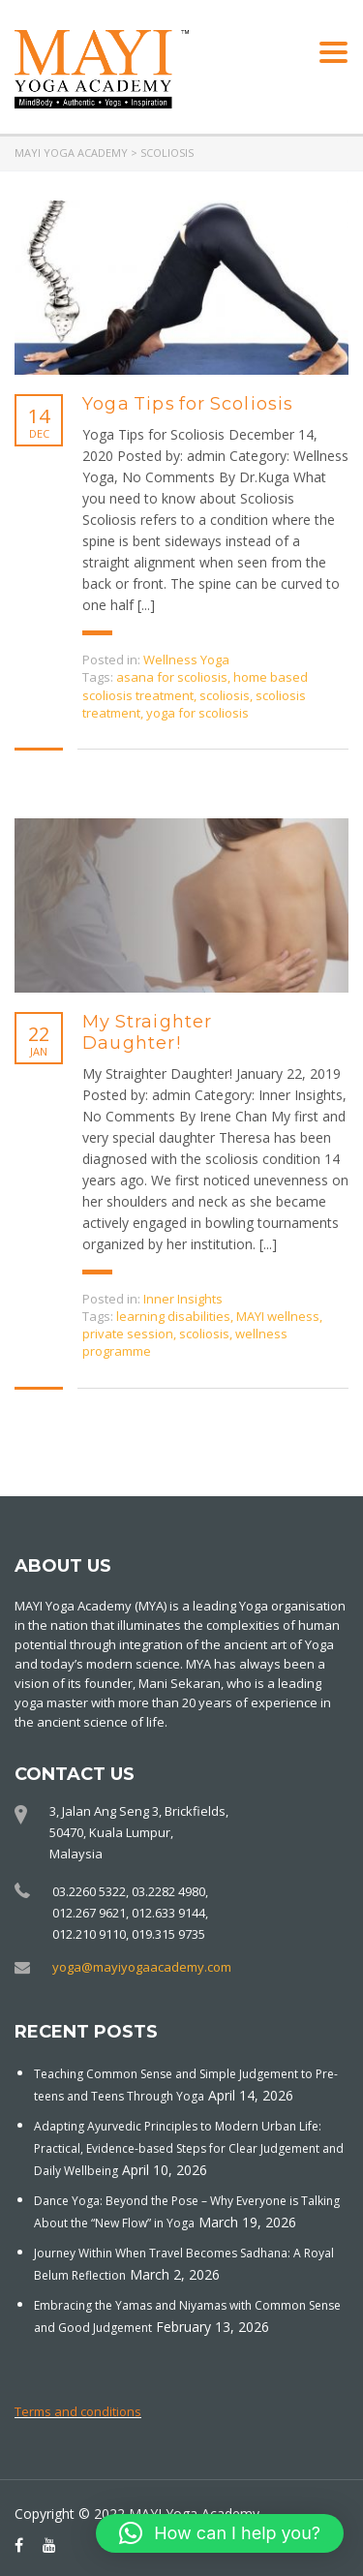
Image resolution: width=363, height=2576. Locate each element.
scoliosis (224, 695)
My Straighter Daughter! (147, 1032)
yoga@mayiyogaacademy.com (141, 1967)
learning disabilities (173, 1316)
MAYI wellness (277, 1316)
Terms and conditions (78, 2411)
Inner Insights (183, 1298)
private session (127, 1333)
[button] (220, 2533)
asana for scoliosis (171, 677)
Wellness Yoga (186, 659)
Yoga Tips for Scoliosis (188, 403)
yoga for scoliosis (197, 712)
